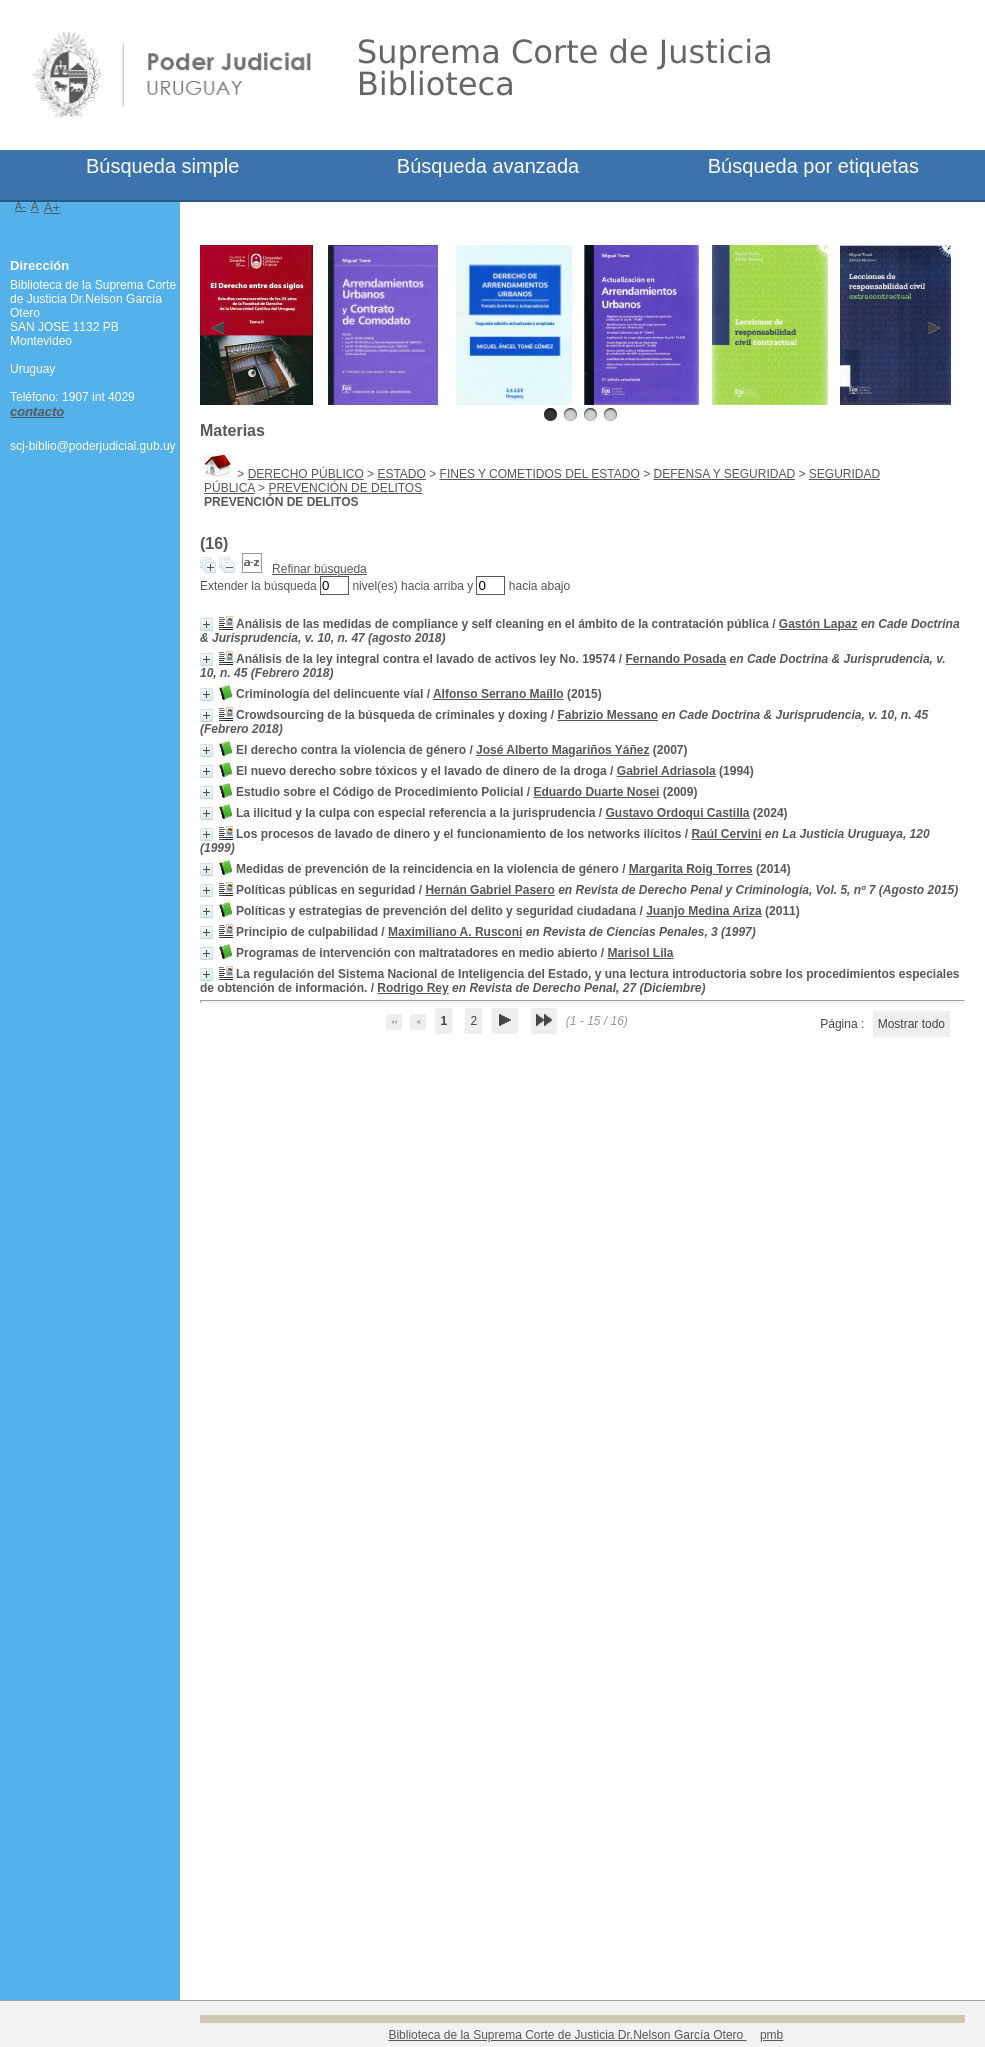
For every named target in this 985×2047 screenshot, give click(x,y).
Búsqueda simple (162, 166)
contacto (37, 411)
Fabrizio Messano (607, 715)
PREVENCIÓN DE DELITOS (345, 488)
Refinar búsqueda (319, 569)
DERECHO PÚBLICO (306, 474)
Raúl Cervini (726, 834)
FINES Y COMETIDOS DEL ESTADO (540, 474)
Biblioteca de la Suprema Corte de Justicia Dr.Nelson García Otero (567, 2035)
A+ (52, 207)
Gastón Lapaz (818, 624)
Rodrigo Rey (412, 988)
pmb (771, 2035)
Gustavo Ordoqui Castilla (678, 813)
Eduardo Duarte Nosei (596, 792)
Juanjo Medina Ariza (704, 911)
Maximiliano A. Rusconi (455, 932)
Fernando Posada (676, 659)
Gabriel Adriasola (666, 771)
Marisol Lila (640, 953)
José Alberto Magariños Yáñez (562, 750)
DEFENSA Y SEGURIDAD (725, 474)
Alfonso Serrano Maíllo (498, 694)
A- (20, 206)
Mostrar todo (911, 1024)
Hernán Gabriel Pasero (489, 890)
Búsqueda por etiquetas (813, 166)
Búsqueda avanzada (488, 166)
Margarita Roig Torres (691, 869)
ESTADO (401, 474)
